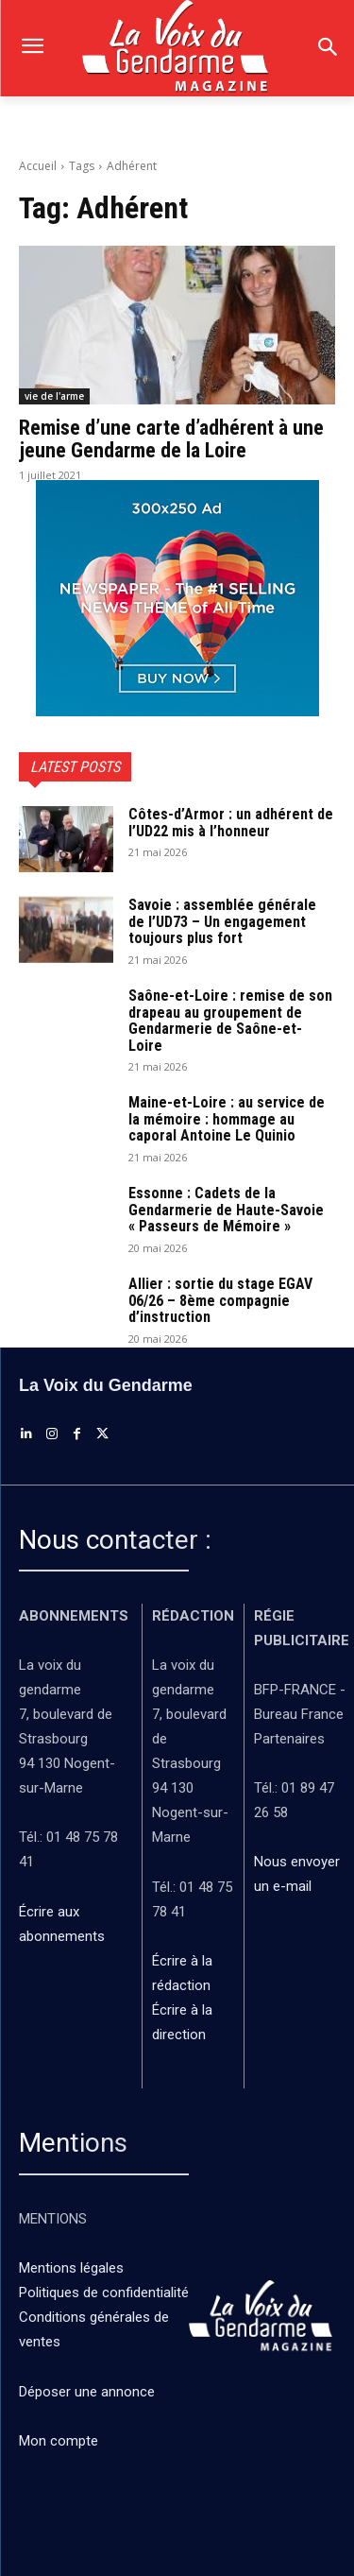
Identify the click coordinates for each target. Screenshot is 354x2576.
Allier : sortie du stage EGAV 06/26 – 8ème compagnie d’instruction (220, 1300)
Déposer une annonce (87, 2391)
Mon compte (58, 2440)
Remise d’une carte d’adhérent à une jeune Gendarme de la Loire (171, 439)
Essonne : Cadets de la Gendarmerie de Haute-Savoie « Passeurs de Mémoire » (226, 1209)
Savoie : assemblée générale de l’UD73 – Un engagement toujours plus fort (222, 921)
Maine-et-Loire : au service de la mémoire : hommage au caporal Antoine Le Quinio (226, 1118)
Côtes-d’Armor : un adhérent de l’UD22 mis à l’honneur (230, 822)
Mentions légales (71, 2267)
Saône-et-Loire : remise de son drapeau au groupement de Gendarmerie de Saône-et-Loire (230, 1021)
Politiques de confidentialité (104, 2292)
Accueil (38, 166)
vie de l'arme (54, 396)
